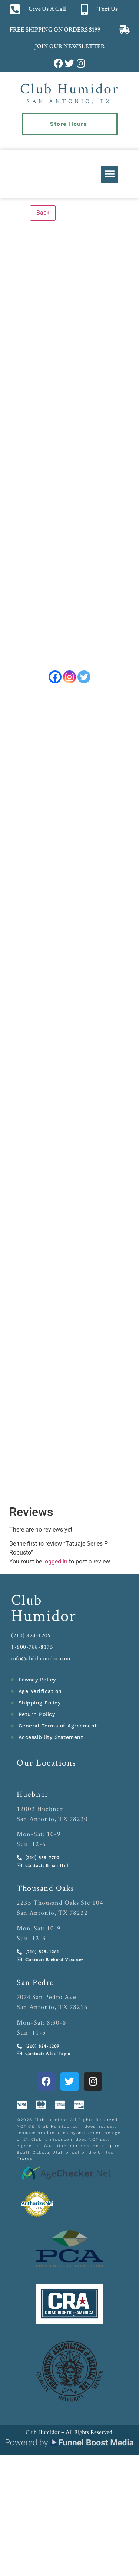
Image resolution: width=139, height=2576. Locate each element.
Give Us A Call (47, 9)
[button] (109, 174)
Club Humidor (69, 88)
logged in (55, 1566)
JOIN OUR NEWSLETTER (69, 47)
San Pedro (35, 1987)
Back (42, 212)
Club (26, 1604)
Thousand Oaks (46, 1893)
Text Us (107, 9)
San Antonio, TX (69, 101)
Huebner (33, 1799)
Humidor (43, 1620)
